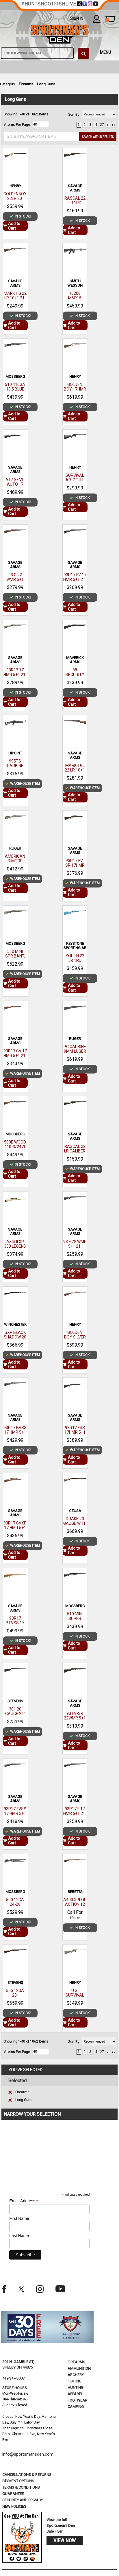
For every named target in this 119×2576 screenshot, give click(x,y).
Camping (76, 2406)
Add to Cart (11, 226)
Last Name (19, 2235)
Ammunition (79, 2368)
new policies (14, 2506)
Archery (76, 2375)
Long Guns (46, 84)
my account (97, 19)
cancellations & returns (26, 2474)
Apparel (75, 2394)
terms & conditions (21, 2487)
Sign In (76, 18)
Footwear (77, 2400)
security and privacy (22, 2500)
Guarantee (13, 2494)
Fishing (74, 2381)
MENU (105, 52)
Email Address (24, 2201)
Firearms (26, 84)
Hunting (75, 2387)
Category (7, 84)
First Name (19, 2218)
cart (107, 21)
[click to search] (83, 53)
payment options (18, 2481)
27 (102, 125)
